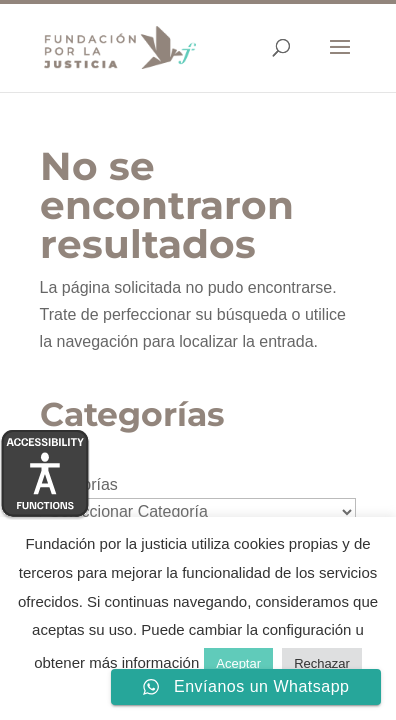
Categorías (79, 484)
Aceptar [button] (238, 663)
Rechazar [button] (322, 663)
